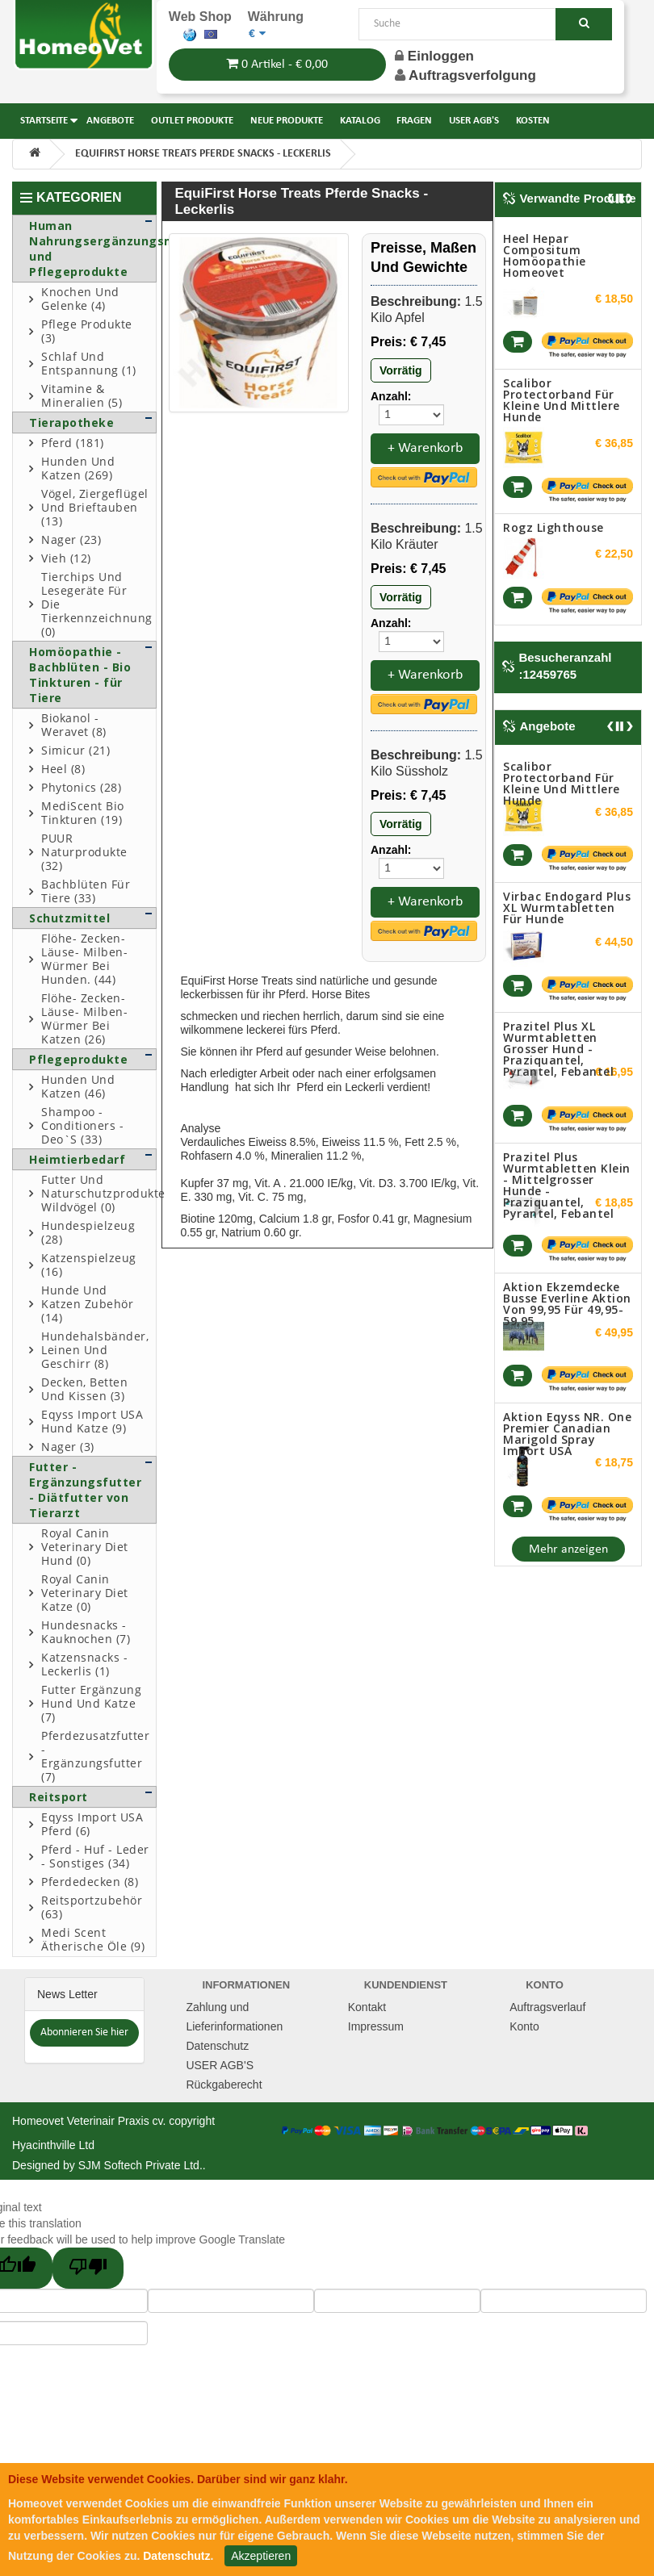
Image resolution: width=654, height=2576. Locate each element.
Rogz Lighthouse (553, 527)
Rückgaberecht (224, 2084)
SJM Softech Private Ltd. (140, 2165)
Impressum (376, 2026)
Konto (524, 2026)
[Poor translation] (88, 2268)
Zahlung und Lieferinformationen (234, 2017)
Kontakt (367, 2007)
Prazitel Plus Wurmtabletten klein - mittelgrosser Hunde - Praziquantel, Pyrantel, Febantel (567, 1185)
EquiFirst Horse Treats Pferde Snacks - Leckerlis (203, 154)
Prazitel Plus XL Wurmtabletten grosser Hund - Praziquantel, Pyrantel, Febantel (558, 1048)
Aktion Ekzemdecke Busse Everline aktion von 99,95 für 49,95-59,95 (567, 1303)
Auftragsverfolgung (472, 75)
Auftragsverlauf (547, 2007)
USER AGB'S (220, 2065)
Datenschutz (217, 2045)
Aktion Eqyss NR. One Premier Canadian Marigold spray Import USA (567, 1433)
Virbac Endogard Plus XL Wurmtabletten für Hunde (567, 907)
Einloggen (434, 56)
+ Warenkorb (425, 448)
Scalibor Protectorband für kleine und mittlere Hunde (561, 399)
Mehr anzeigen (568, 1549)
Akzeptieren (261, 2555)
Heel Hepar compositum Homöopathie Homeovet (544, 255)
